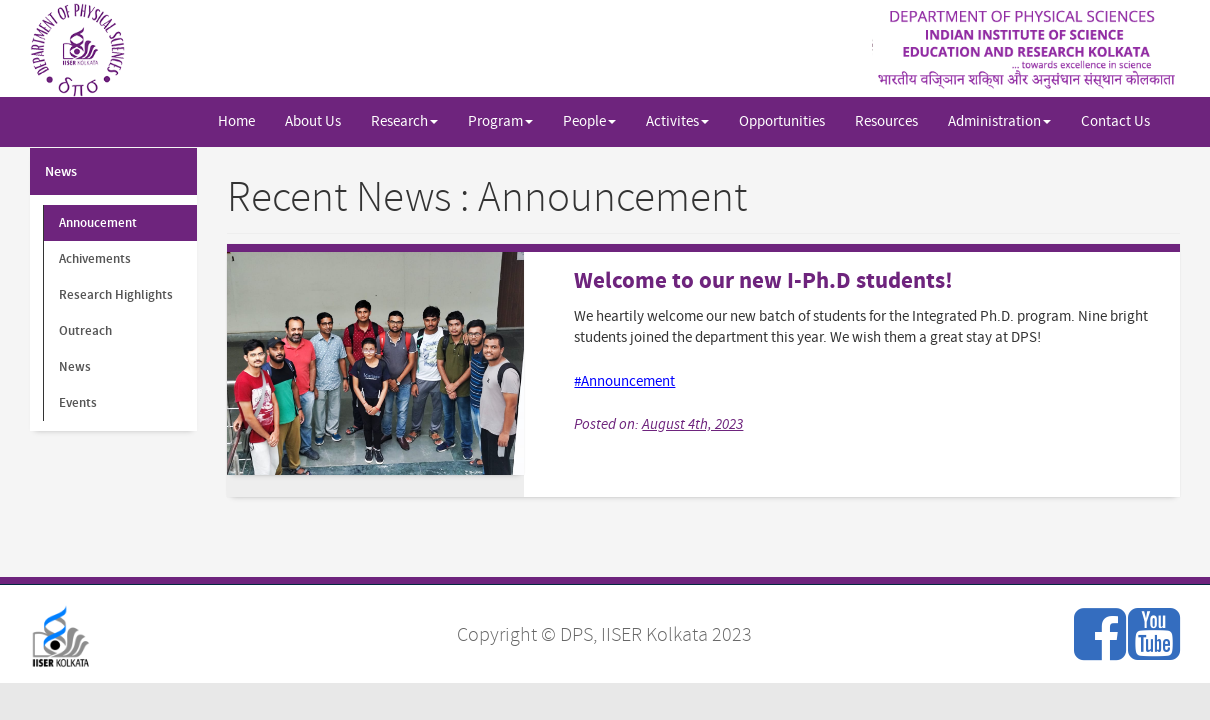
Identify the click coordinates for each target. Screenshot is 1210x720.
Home (236, 121)
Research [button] (404, 121)
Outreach (85, 331)
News (61, 171)
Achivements (95, 259)
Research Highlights (116, 295)
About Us (313, 121)
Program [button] (500, 121)
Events (78, 403)
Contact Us (1115, 121)
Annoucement (98, 223)
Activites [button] (677, 121)
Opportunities (782, 121)
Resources (886, 121)
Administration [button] (999, 121)
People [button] (589, 121)
